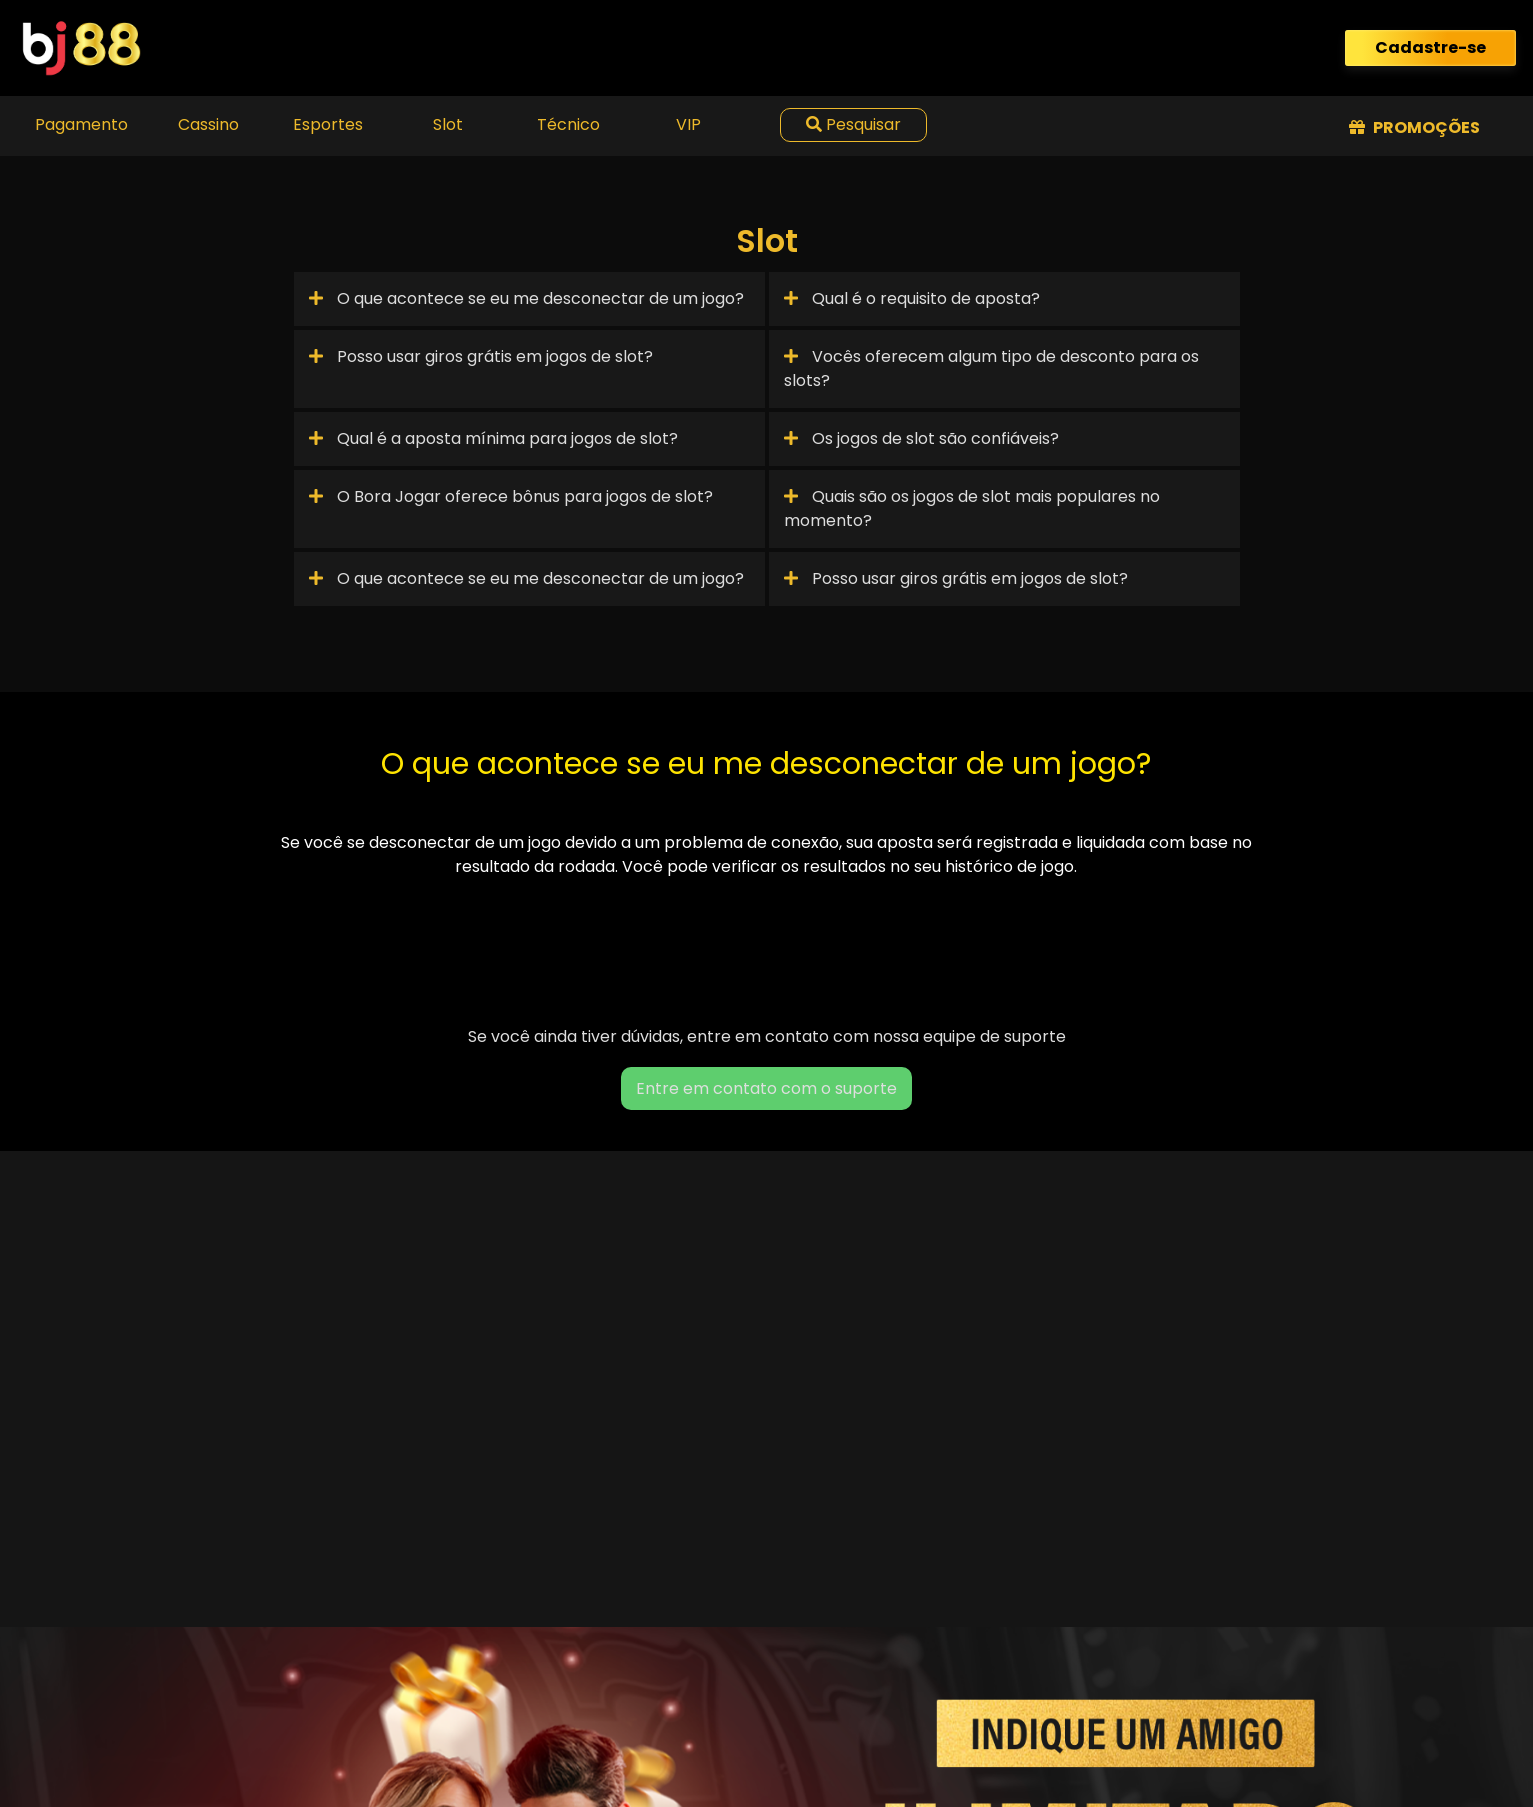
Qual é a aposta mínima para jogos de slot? (493, 438)
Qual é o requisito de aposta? (912, 298)
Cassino (208, 124)
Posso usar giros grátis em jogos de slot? (481, 356)
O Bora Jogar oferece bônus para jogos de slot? (511, 496)
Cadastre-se (1430, 47)
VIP (688, 124)
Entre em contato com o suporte (766, 1088)
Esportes (328, 124)
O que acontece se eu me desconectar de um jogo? (526, 298)
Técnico (568, 124)
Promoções (1414, 127)
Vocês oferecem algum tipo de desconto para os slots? (991, 368)
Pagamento (81, 124)
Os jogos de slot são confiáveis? (921, 438)
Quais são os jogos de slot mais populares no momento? (972, 508)
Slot (448, 124)
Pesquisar (853, 124)
